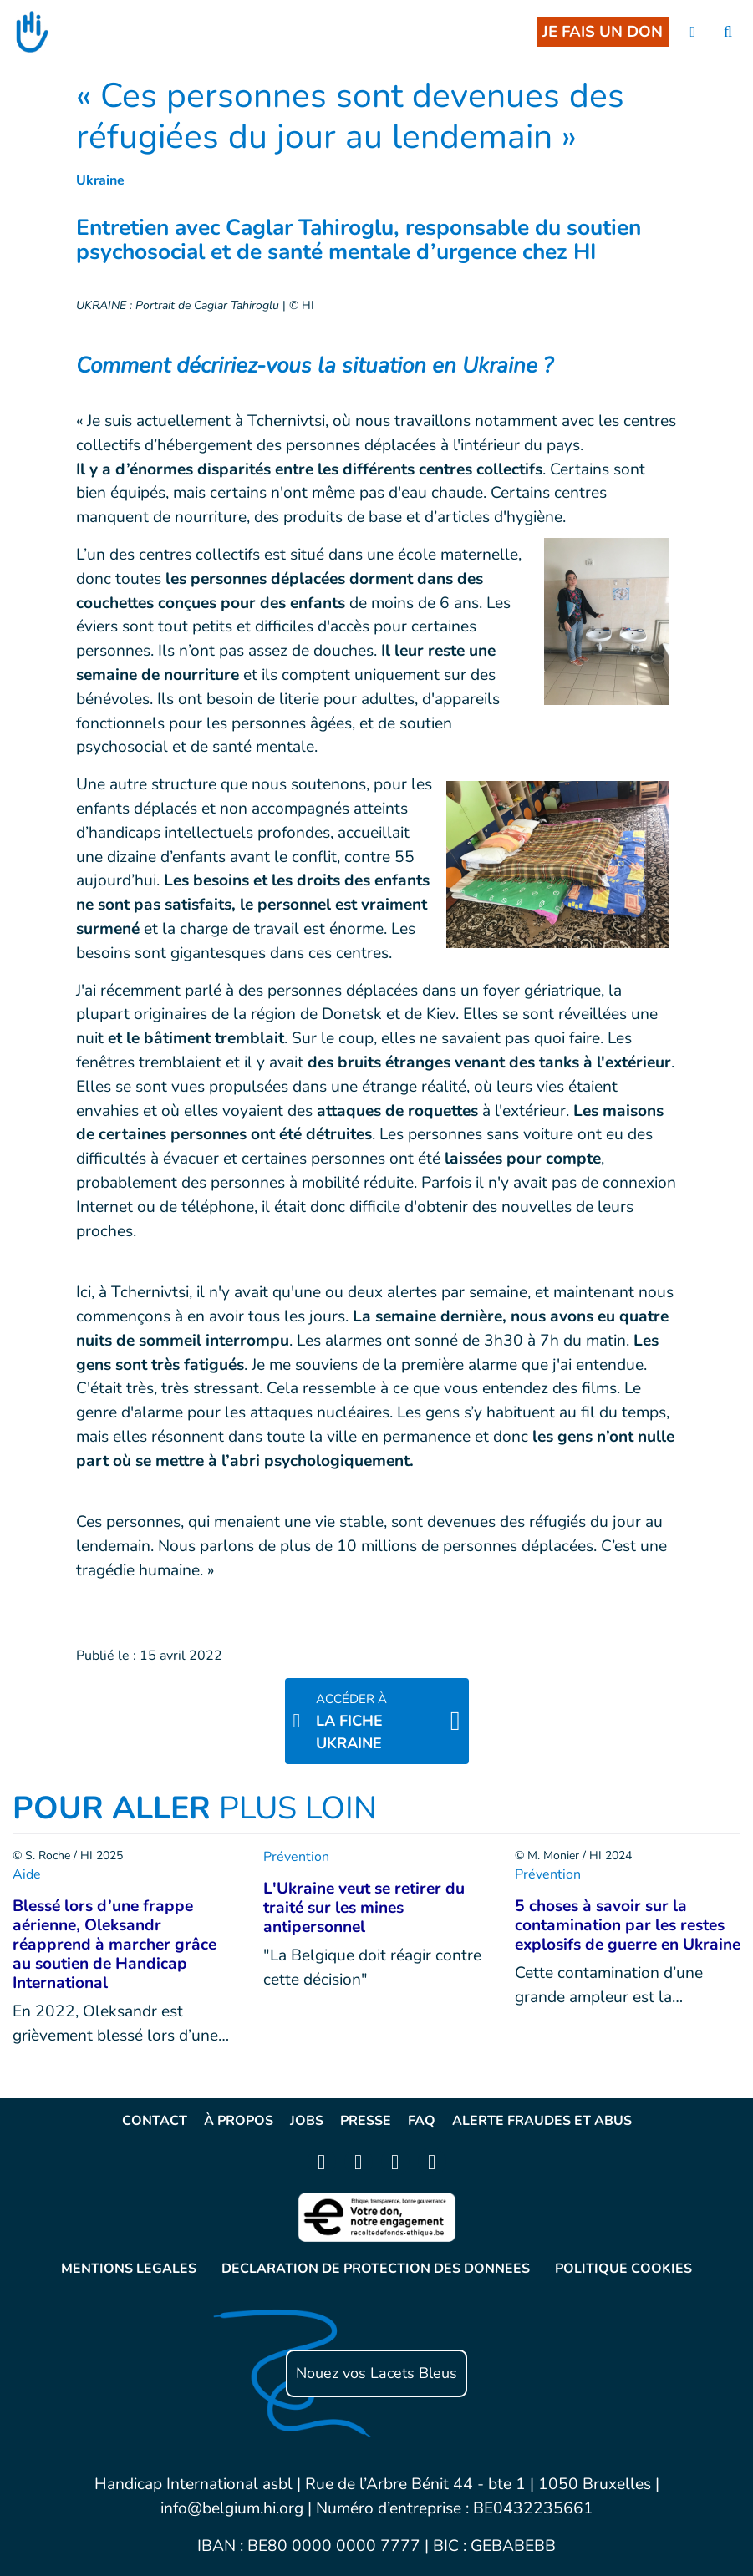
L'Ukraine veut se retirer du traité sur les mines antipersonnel (364, 1908)
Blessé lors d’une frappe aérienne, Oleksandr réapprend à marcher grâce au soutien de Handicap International (114, 1944)
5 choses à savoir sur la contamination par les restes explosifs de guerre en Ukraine (627, 1925)
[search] (728, 32)
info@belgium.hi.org (231, 2508)
